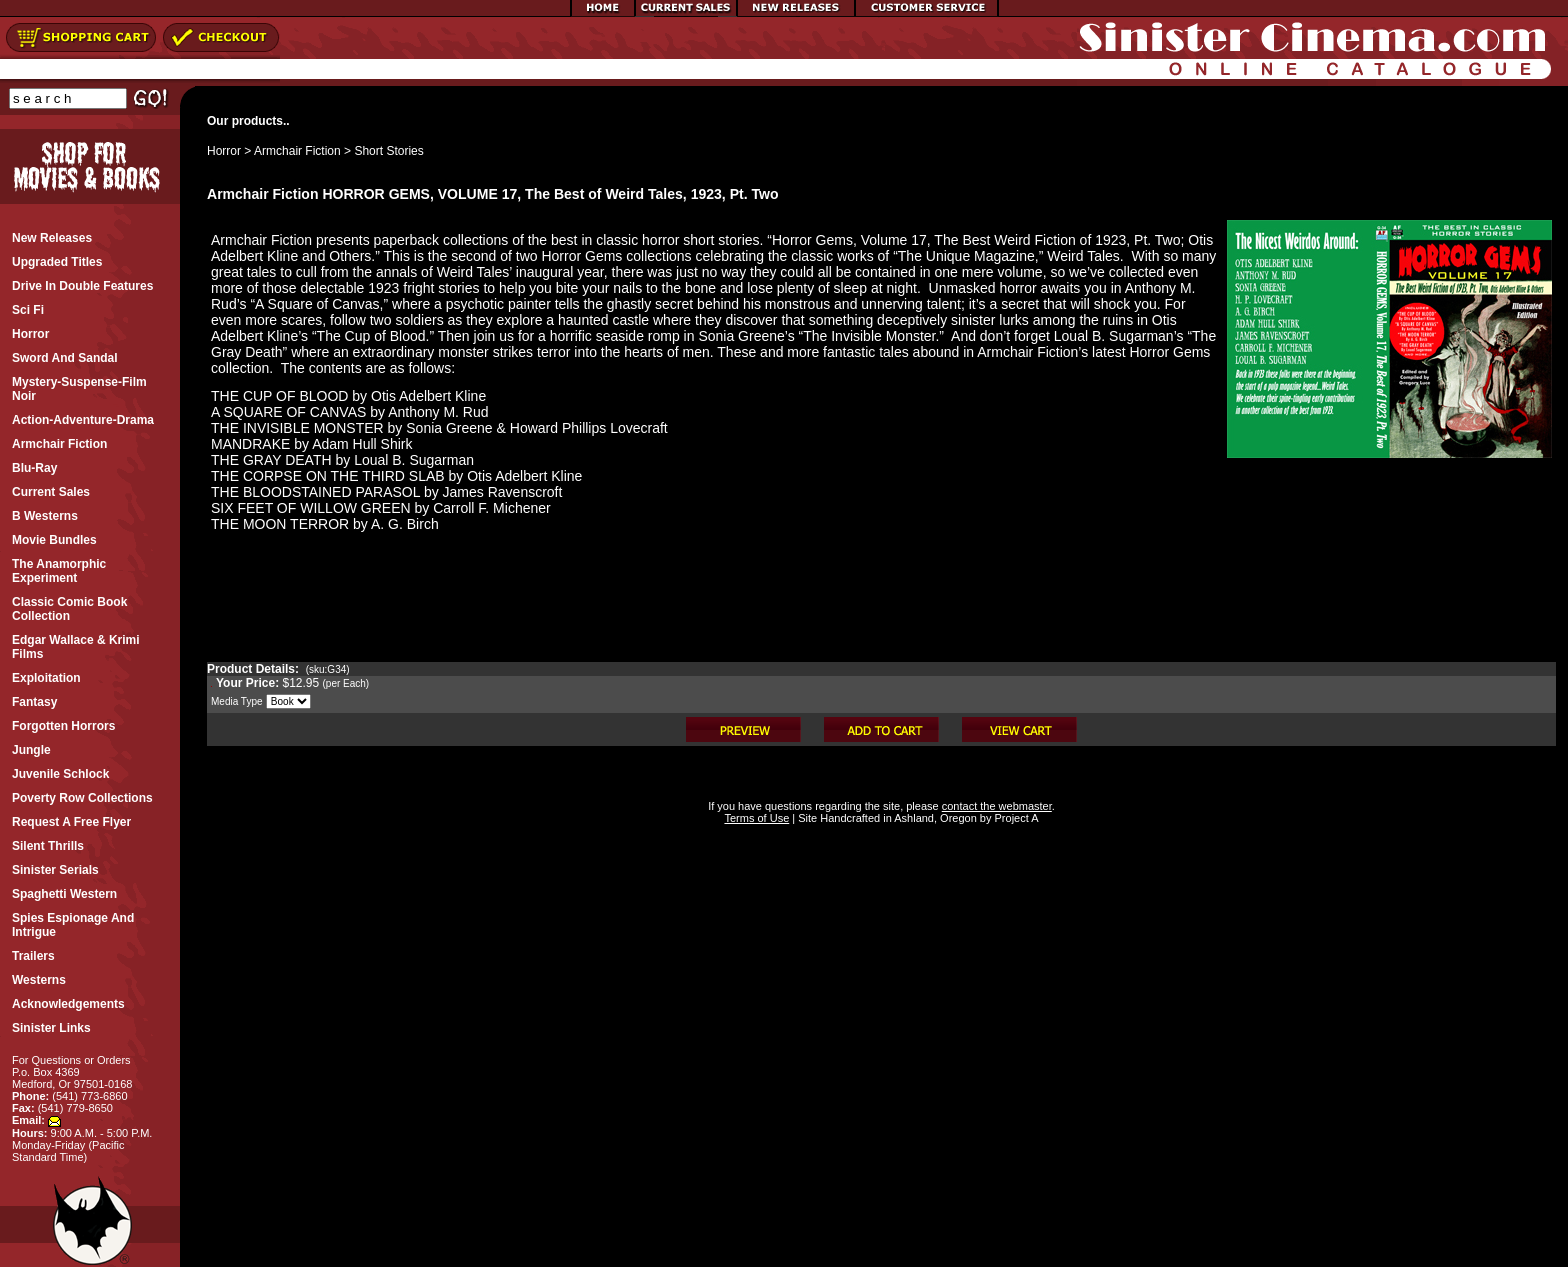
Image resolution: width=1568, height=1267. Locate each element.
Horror (224, 151)
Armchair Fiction (297, 151)
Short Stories (388, 151)
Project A (1014, 818)
